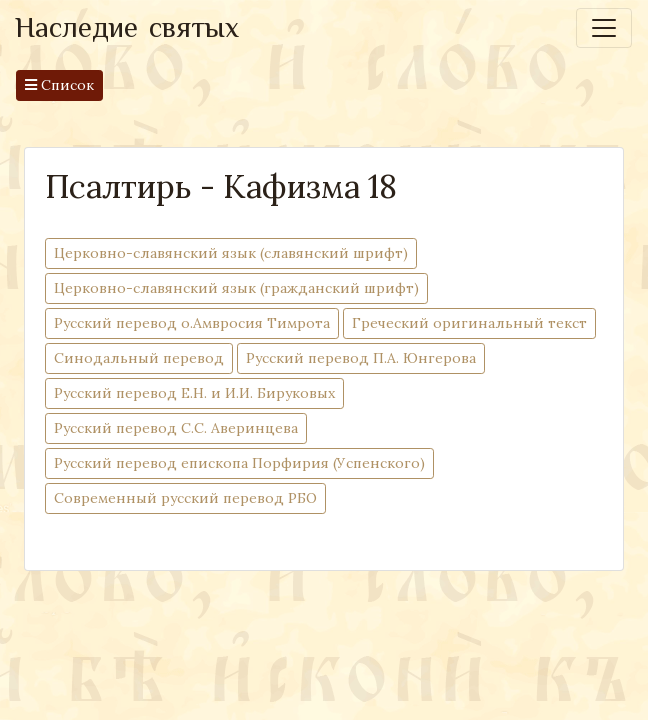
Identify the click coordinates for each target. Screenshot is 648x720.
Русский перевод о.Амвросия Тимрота (192, 322)
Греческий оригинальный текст (469, 322)
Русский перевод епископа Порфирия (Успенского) (239, 462)
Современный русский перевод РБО (185, 497)
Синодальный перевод (139, 357)
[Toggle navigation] (604, 28)
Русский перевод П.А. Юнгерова (361, 357)
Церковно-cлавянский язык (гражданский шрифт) (236, 287)
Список (59, 85)
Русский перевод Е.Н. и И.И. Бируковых (194, 392)
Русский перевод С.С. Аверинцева (176, 427)
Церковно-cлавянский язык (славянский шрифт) (231, 252)
